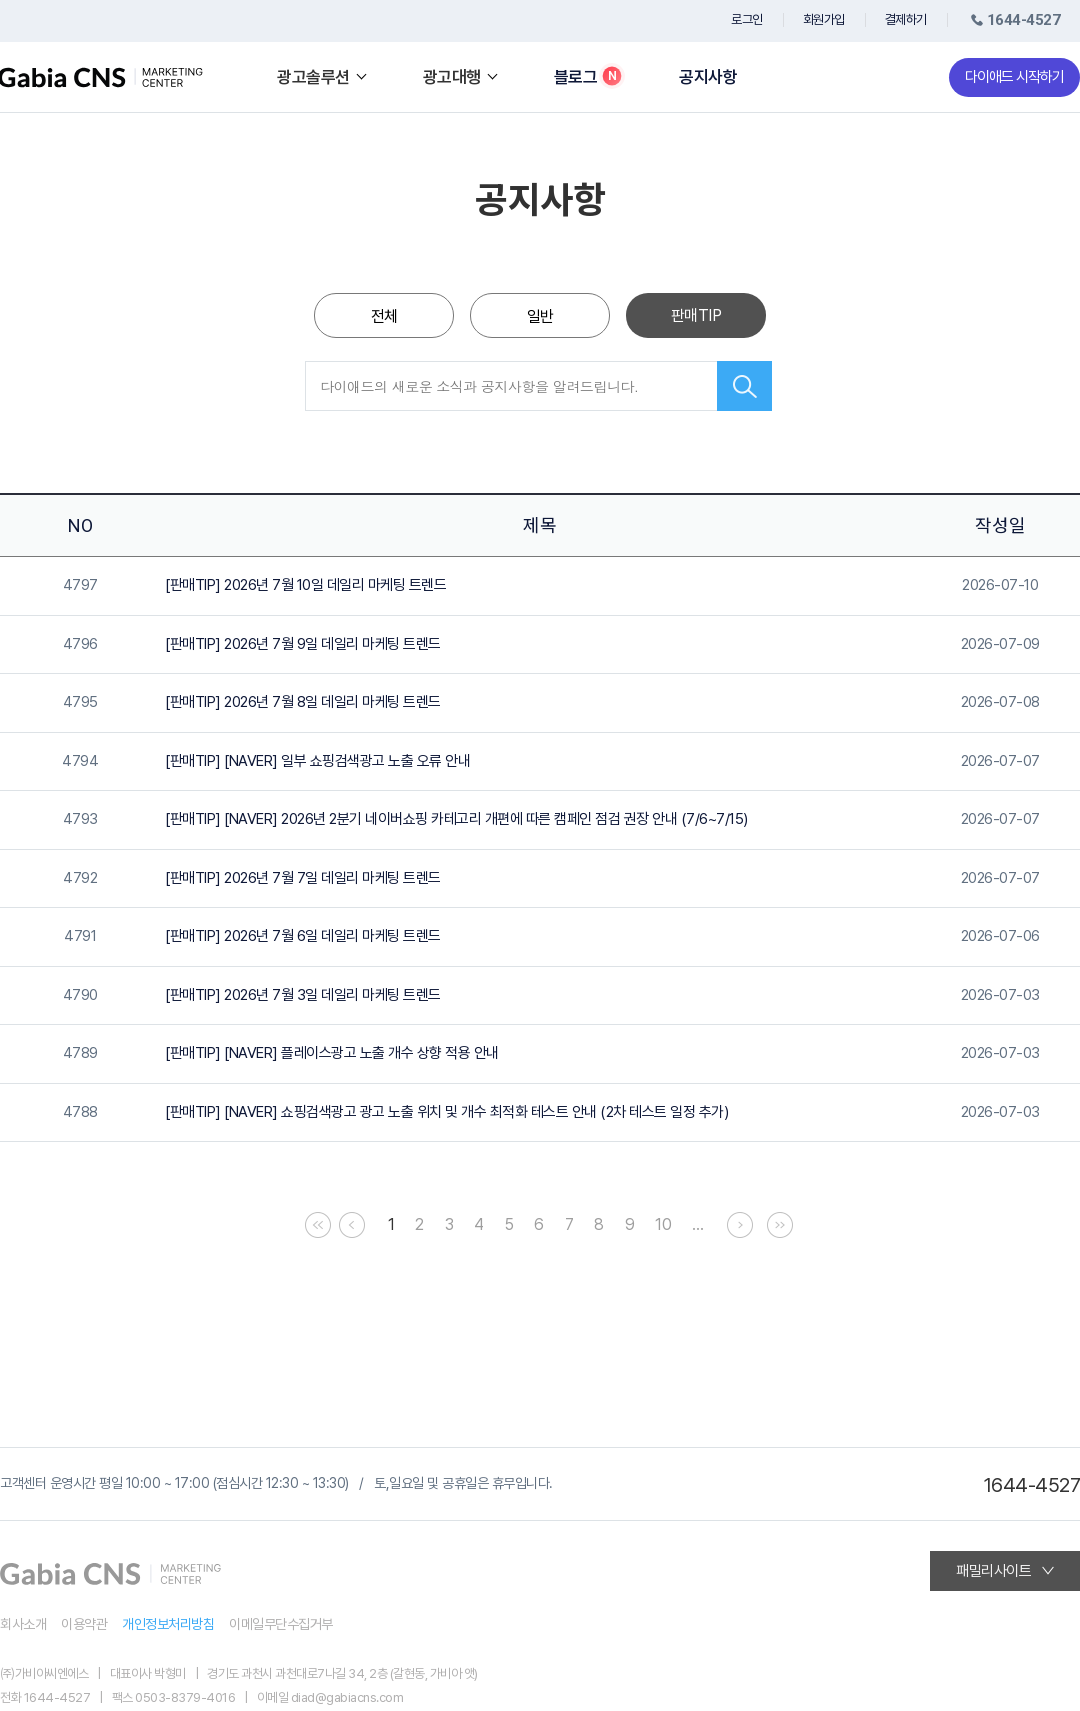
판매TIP (696, 315)
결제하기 (906, 19)
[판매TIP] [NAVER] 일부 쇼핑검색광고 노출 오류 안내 (317, 761)
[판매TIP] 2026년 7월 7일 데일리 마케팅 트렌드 (303, 878)
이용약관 (84, 1624)
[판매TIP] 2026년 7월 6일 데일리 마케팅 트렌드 (303, 936)
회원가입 (824, 19)
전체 (384, 316)
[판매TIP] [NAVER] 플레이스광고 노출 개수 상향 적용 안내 (332, 1053)
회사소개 (23, 1624)
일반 (540, 316)
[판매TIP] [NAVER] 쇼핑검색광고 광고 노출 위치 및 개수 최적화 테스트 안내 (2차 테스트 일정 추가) (446, 1112)
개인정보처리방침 (168, 1624)
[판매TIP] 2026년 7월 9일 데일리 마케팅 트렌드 (303, 644)
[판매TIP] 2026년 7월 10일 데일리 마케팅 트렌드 (305, 585)
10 (663, 1224)
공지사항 (708, 77)
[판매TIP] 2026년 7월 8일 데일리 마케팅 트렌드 (303, 702)
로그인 (747, 19)
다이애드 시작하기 (1014, 77)
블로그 (576, 77)
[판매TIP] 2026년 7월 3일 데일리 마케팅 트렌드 (303, 995)
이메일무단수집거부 (281, 1624)
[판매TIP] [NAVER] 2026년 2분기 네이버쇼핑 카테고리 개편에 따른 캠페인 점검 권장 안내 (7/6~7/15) (456, 819)
